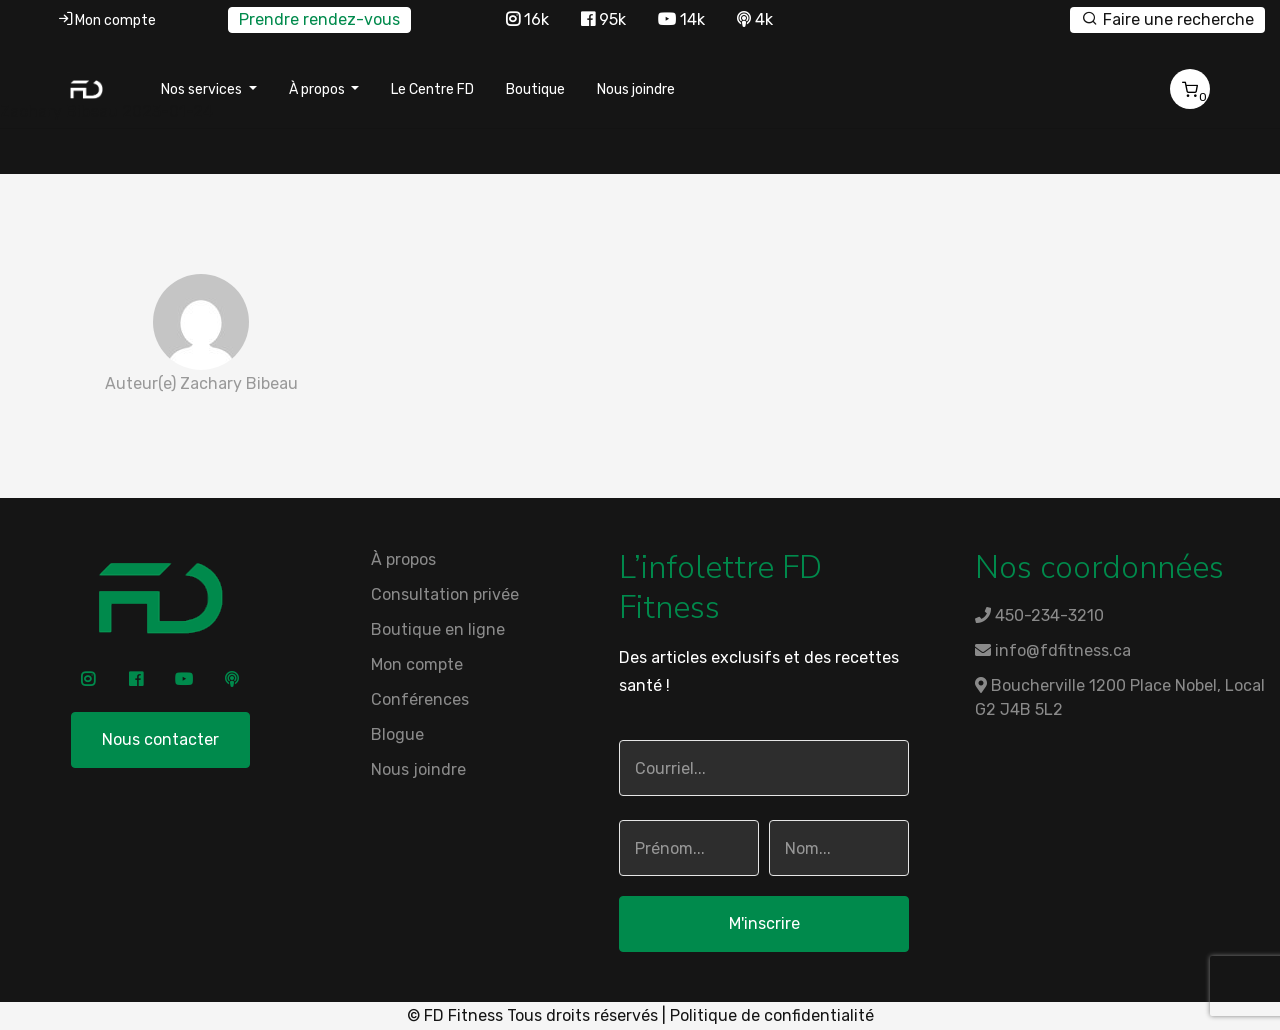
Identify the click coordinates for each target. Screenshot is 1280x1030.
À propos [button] (318, 89)
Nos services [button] (203, 89)
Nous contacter (160, 739)
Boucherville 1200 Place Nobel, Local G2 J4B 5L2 (1120, 697)
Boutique (535, 89)
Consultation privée (445, 594)
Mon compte (106, 19)
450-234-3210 (1039, 615)
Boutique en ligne (438, 629)
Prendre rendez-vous (319, 19)
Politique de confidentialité (772, 1015)
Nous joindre (636, 89)
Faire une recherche (1167, 19)
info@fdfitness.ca (1053, 650)
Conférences (420, 699)
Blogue (397, 734)
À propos (403, 559)
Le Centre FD (432, 89)
